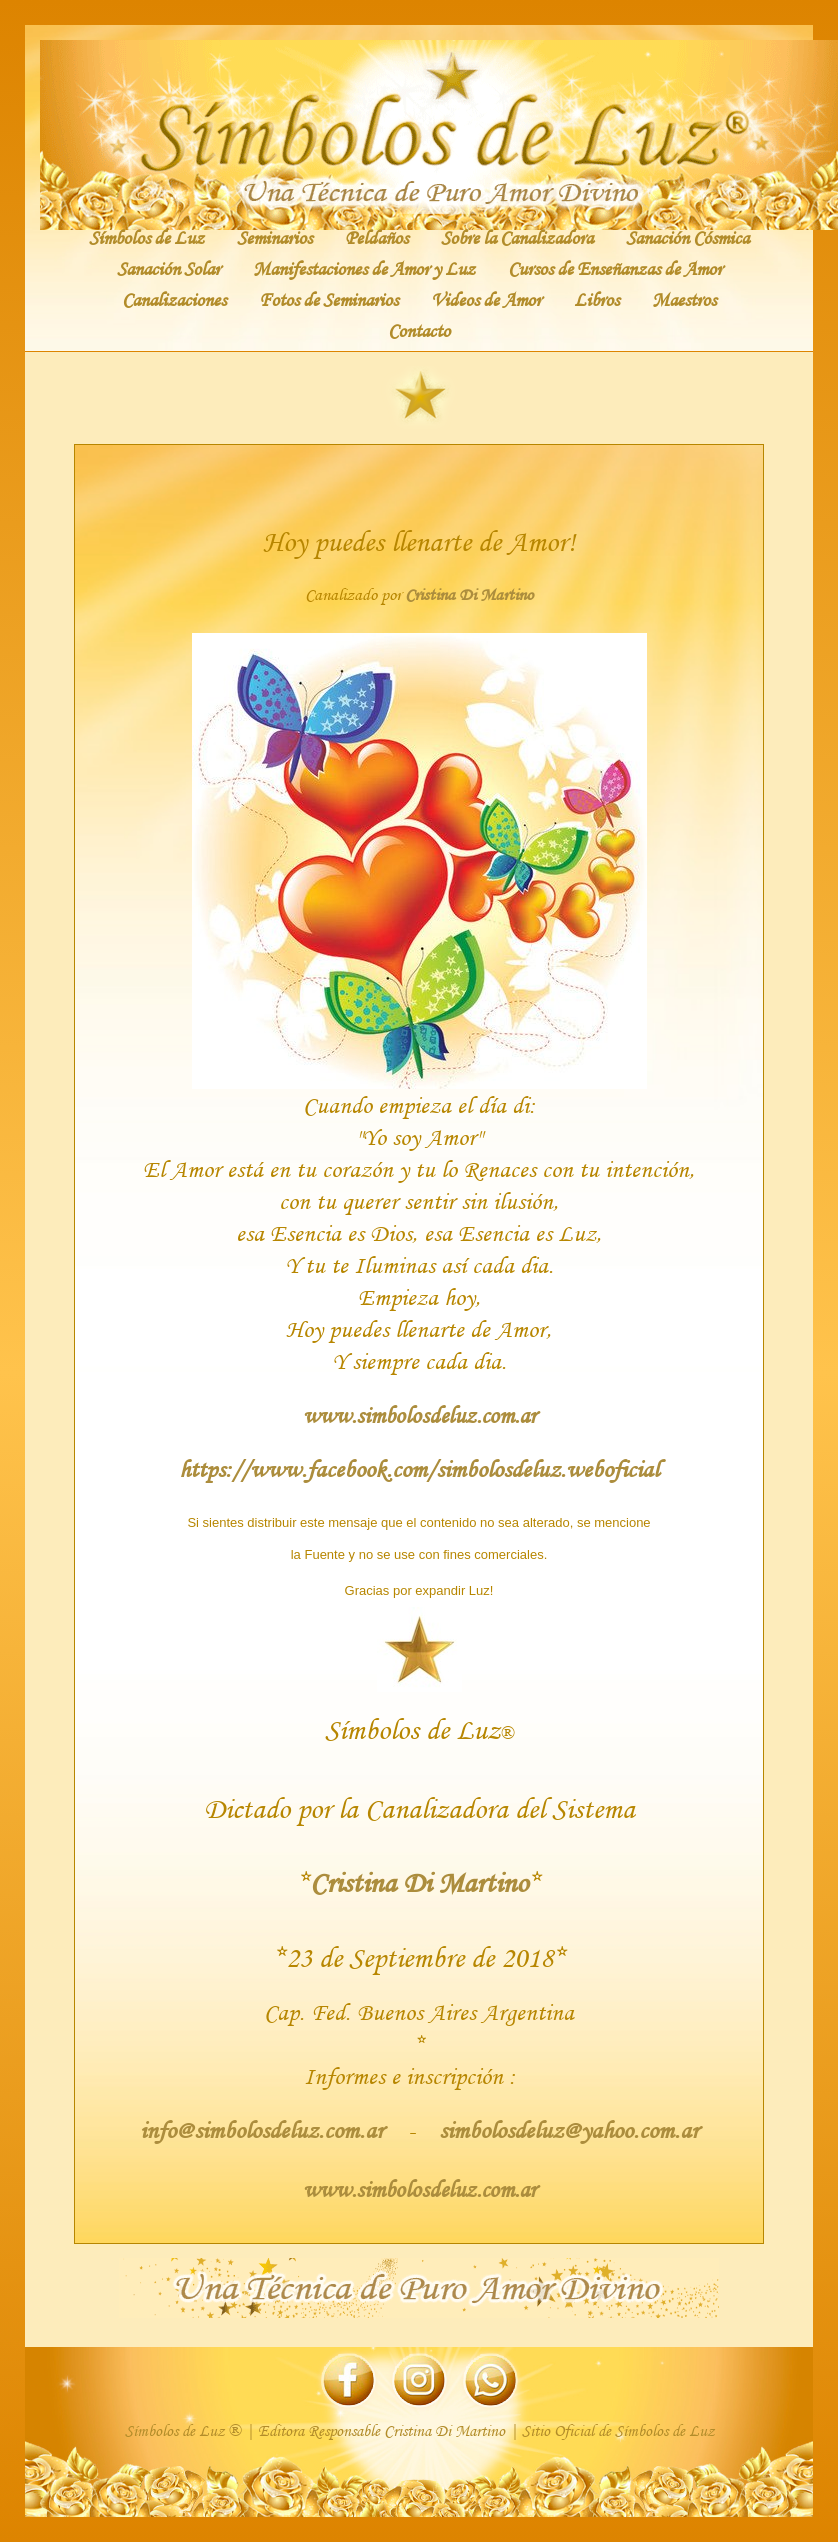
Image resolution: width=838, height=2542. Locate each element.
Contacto (419, 330)
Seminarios (274, 237)
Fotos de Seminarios (328, 299)
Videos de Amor (486, 299)
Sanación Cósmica (687, 237)
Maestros (684, 299)
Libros (596, 299)
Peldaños (376, 237)
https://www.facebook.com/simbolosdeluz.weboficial (419, 1468)
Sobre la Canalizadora (517, 237)
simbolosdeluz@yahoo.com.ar (566, 2129)
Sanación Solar (168, 268)
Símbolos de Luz (146, 237)
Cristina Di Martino (469, 594)
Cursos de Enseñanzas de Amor (615, 268)
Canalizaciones (174, 299)
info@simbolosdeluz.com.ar (265, 2129)
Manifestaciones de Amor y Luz (364, 268)
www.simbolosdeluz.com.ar (419, 1415)
